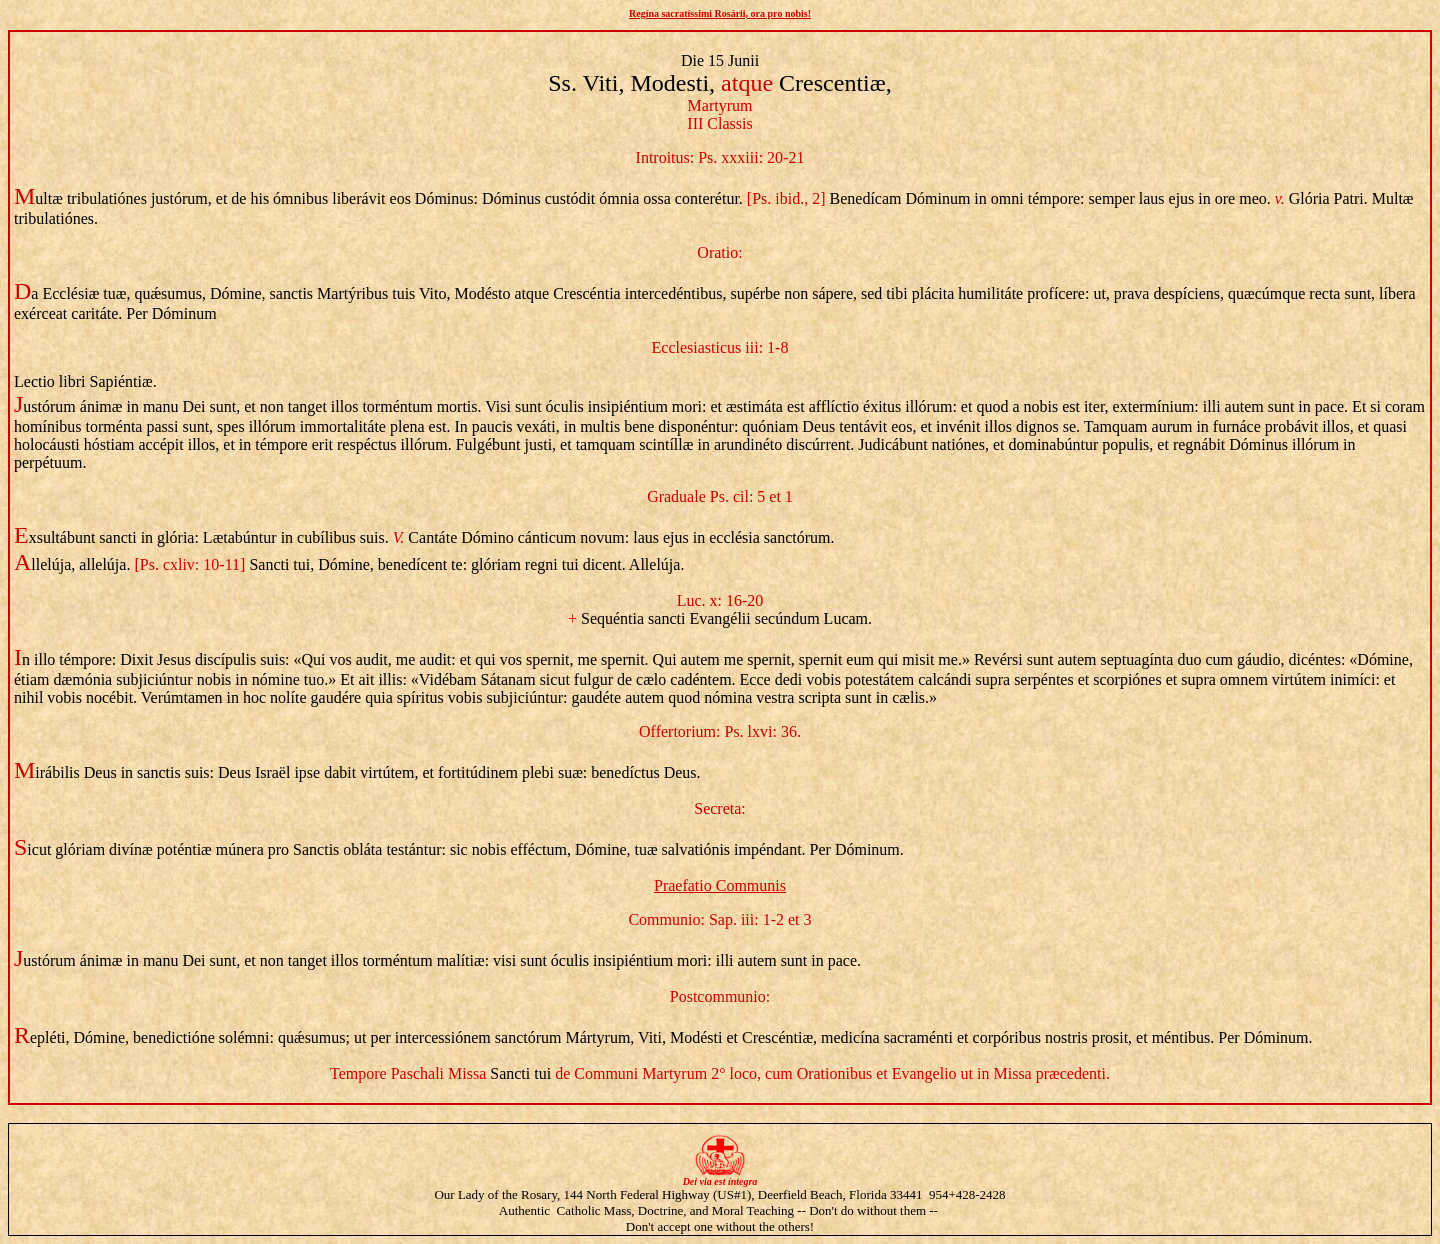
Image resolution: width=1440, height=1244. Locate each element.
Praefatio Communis (720, 885)
